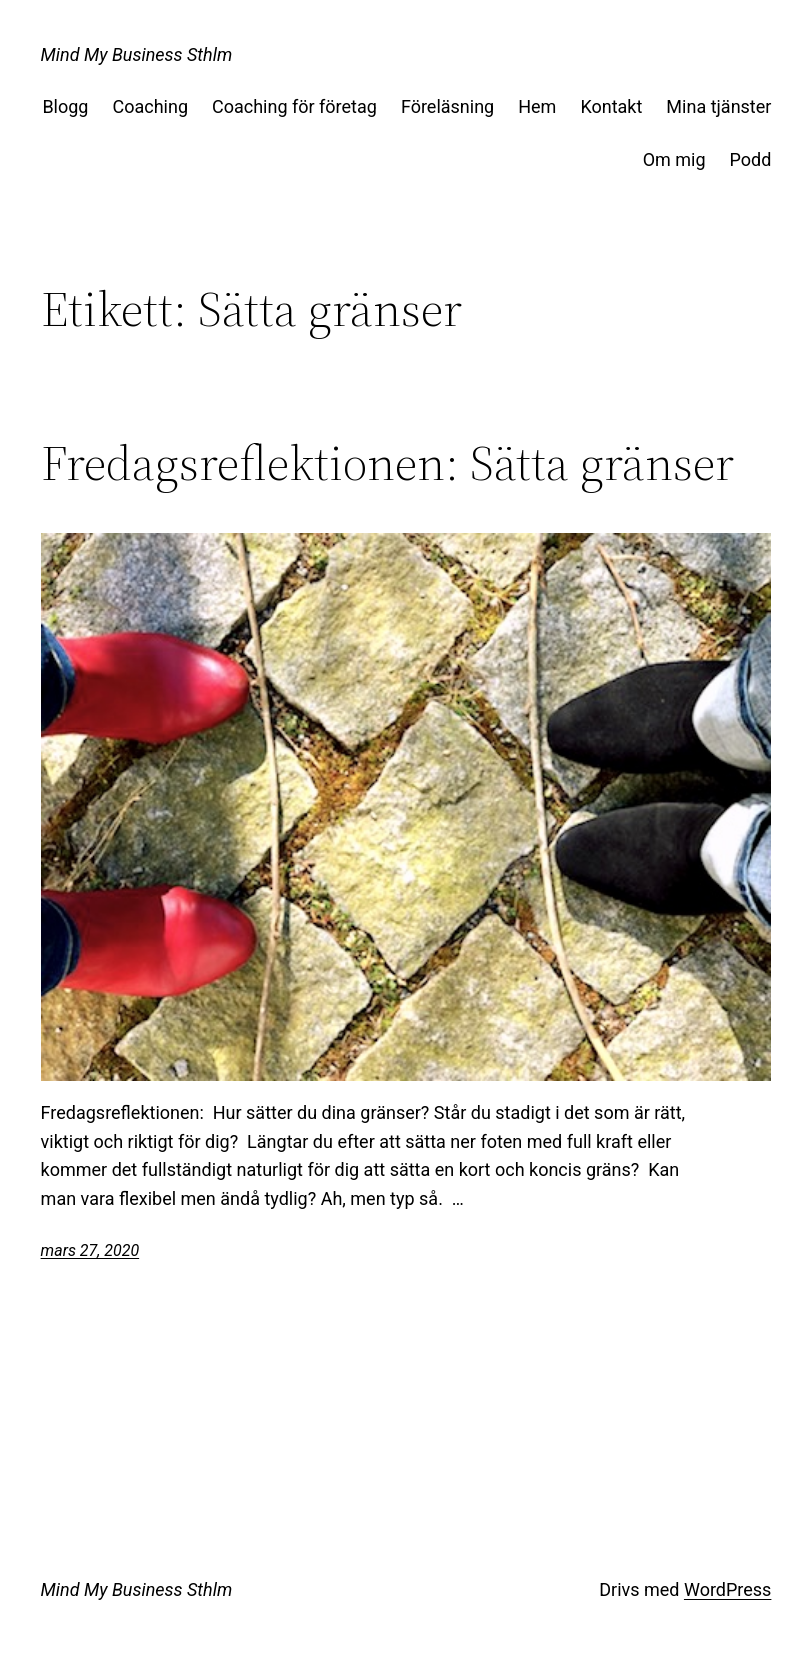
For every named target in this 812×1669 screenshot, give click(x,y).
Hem (537, 106)
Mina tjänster (718, 106)
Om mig (674, 159)
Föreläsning (447, 106)
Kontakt (611, 106)
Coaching (150, 106)
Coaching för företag (294, 106)
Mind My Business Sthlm (137, 54)
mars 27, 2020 (90, 1250)
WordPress (727, 1589)
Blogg (65, 106)
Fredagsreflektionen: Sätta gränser (387, 463)
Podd (751, 159)
